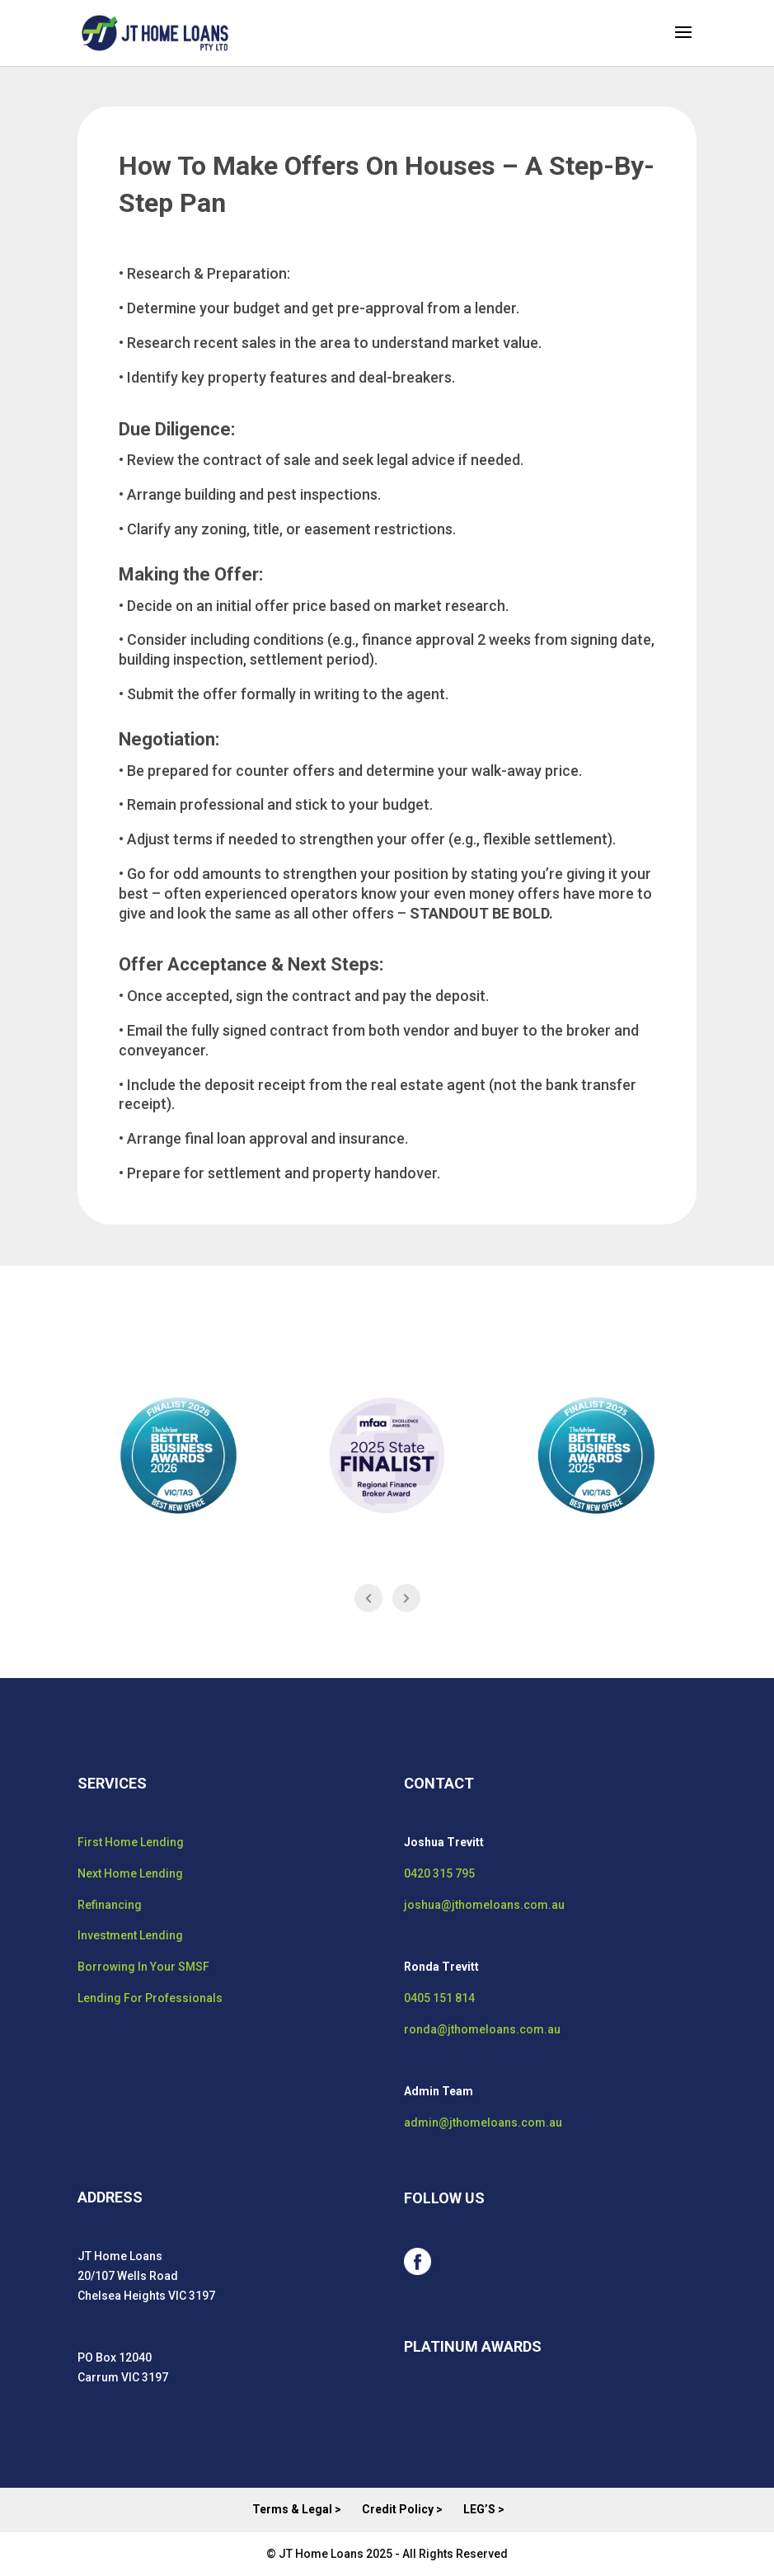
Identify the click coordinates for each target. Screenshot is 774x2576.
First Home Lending (130, 1842)
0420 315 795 (439, 1873)
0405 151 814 (439, 1998)
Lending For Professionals (150, 1998)
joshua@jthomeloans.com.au (484, 1904)
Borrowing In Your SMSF (143, 1966)
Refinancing (109, 1904)
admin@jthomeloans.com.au (483, 2122)
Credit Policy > (402, 2509)
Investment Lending (130, 1935)
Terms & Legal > (296, 2509)
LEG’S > (483, 2509)
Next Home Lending (130, 1873)
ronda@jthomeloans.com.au (482, 2029)
